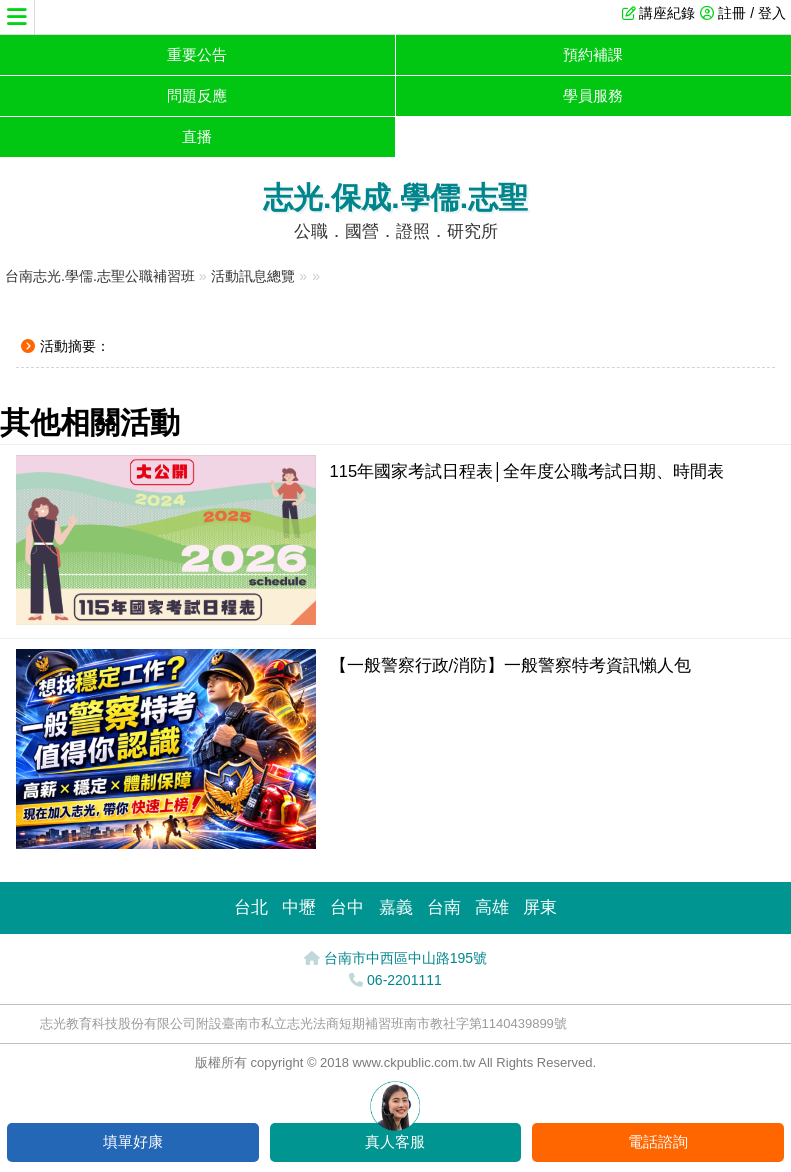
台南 (444, 907)
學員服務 (593, 95)
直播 (197, 136)
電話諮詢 (658, 1141)
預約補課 (593, 54)
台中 (347, 907)
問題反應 (197, 95)
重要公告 (197, 54)
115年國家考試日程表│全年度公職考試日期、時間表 (527, 471)
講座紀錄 (667, 13)
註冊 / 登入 (752, 13)
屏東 (540, 907)
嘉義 (396, 907)
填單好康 (133, 1141)
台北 (251, 907)
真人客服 (395, 1141)
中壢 (299, 907)
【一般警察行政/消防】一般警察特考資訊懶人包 (511, 665)
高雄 (492, 907)
